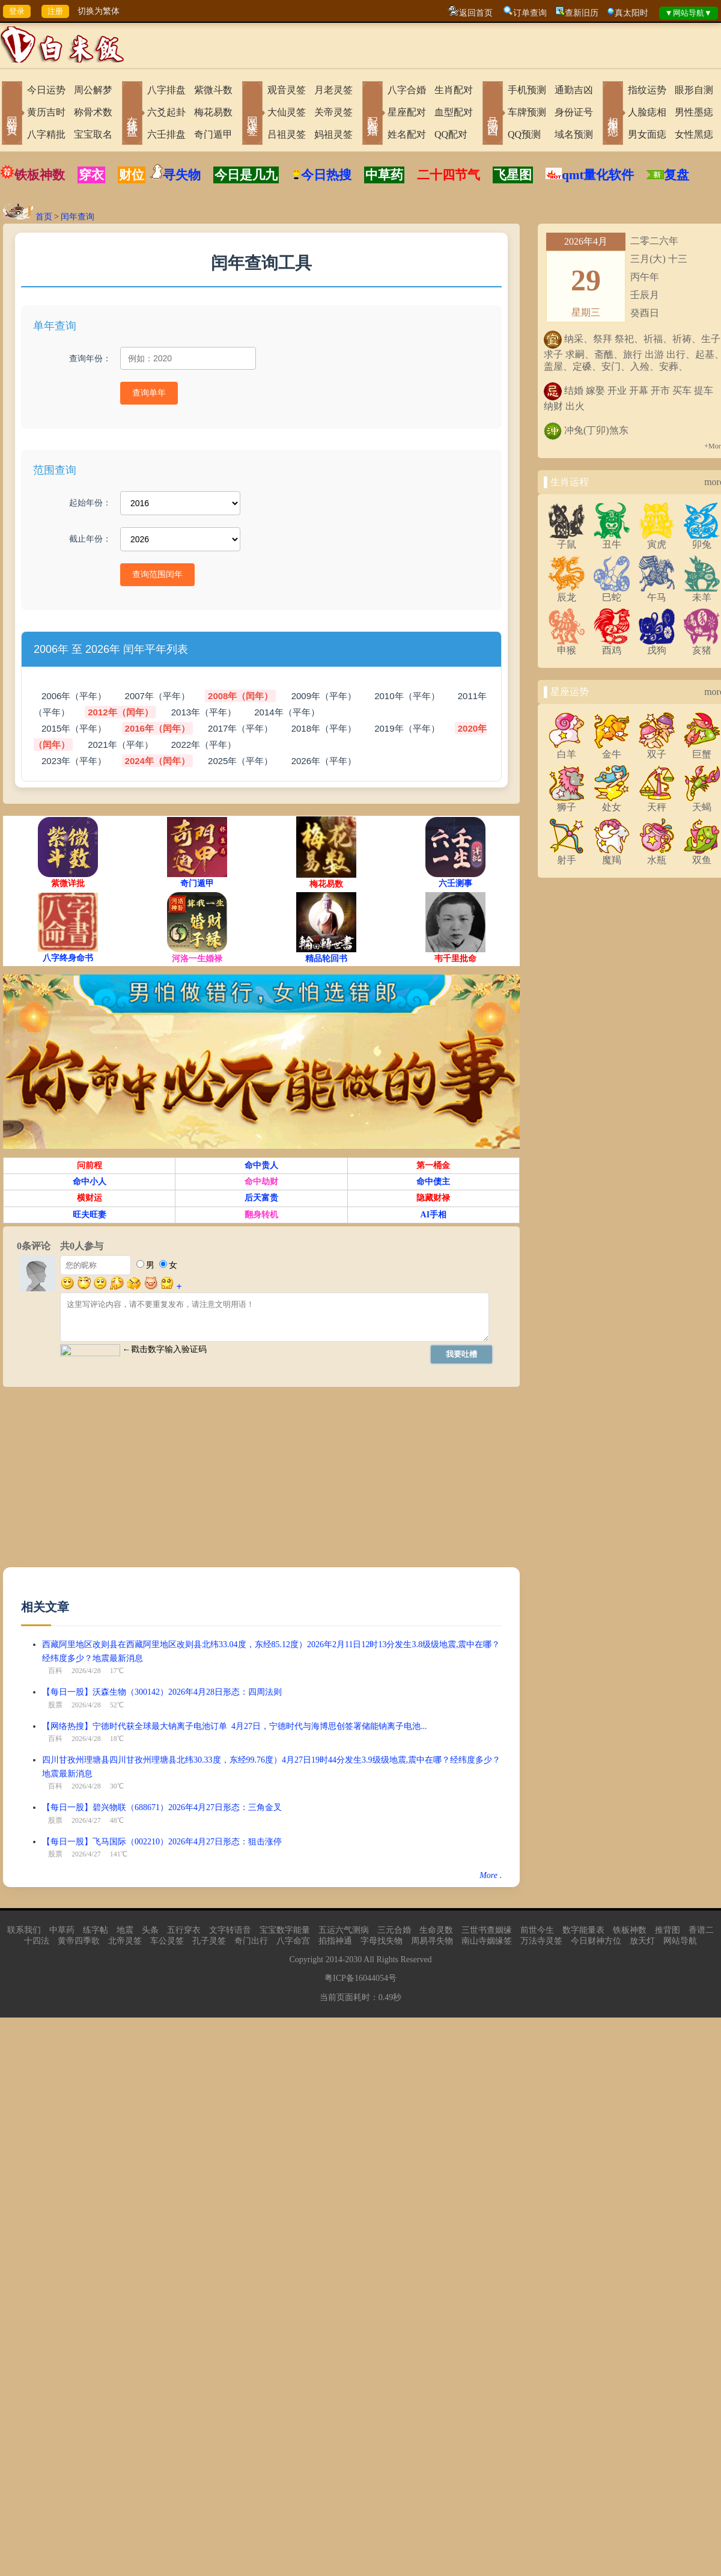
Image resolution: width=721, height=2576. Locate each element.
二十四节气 (448, 175)
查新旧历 (581, 12)
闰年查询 (77, 216)
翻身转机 (261, 1214)
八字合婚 (407, 90)
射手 (567, 855)
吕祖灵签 (286, 134)
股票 (55, 1705)
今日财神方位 (596, 1940)
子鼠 (567, 539)
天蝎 (702, 802)
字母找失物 (381, 1940)
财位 (131, 175)
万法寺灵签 (541, 1940)
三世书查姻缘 (486, 1930)
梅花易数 (213, 112)
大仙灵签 (286, 112)
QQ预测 (524, 134)
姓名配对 (407, 134)
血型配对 (453, 112)
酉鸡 (612, 645)
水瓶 (657, 855)
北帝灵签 (125, 1940)
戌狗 (657, 645)
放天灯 (642, 1940)
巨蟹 (702, 749)
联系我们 (24, 1930)
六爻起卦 (166, 112)
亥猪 (702, 645)
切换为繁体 (99, 11)
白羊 (567, 749)
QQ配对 (450, 134)
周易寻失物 (432, 1940)
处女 (612, 802)
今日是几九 (246, 175)
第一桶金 (433, 1165)
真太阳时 (631, 12)
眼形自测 (694, 90)
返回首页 (476, 12)
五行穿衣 (184, 1930)
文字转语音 (230, 1930)
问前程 (89, 1165)
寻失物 (182, 175)
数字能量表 (583, 1930)
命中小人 (89, 1181)
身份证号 (574, 112)
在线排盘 (132, 114)
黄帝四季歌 (79, 1940)
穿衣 (91, 175)
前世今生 (537, 1930)
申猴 (567, 645)
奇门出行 (251, 1940)
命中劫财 (261, 1181)
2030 (353, 1959)
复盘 (676, 175)
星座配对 (407, 112)
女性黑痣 (694, 134)
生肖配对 (453, 90)
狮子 (567, 802)
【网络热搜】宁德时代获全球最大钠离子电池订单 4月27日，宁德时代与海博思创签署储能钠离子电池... (234, 1726)
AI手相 (434, 1214)
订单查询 (530, 12)
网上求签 (252, 114)
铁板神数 (39, 175)
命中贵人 (261, 1165)
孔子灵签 (209, 1940)
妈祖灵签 (333, 134)
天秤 (657, 802)
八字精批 (46, 134)
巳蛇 (612, 592)
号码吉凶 (493, 114)
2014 (334, 1959)
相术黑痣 (613, 114)
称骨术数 (93, 112)
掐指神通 (335, 1940)
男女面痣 (647, 134)
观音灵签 (286, 90)
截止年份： (90, 538)
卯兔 (702, 539)
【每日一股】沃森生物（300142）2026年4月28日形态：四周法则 (162, 1691)
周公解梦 (93, 90)
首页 (43, 216)
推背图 (667, 1930)
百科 (55, 1670)
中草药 (384, 175)
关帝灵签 (333, 112)
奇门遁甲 (213, 134)
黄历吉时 (46, 112)
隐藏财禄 (433, 1197)
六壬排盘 (166, 134)
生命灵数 (436, 1930)
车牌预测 (527, 112)
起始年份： (90, 502)
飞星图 (513, 175)
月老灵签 (333, 90)
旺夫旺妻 (89, 1214)
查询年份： (90, 358)
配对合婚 (373, 114)
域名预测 (574, 134)
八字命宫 (293, 1940)
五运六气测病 (343, 1930)
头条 (150, 1930)
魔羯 (612, 855)
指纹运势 (647, 90)
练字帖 (95, 1930)
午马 (657, 592)
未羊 (702, 592)
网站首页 (12, 114)
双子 (657, 749)
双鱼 (702, 855)
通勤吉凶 (574, 90)
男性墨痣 (694, 112)
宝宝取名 (93, 134)
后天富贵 (261, 1197)
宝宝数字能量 (285, 1930)
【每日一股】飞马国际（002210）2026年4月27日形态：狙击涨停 (162, 1841)
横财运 (89, 1197)
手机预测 (527, 90)
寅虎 (657, 539)
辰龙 (567, 592)
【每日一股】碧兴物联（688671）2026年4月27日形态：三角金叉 (162, 1807)
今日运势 (46, 90)
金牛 (612, 749)
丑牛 (612, 539)
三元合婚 (394, 1930)
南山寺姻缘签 (486, 1940)
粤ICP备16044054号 (360, 1978)
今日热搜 (321, 175)
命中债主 (433, 1181)
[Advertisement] (230, 1483)
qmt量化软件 (598, 175)
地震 (125, 1930)
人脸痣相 (647, 112)
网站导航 (680, 1940)
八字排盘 (166, 90)
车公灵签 (167, 1940)
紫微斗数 (213, 90)
